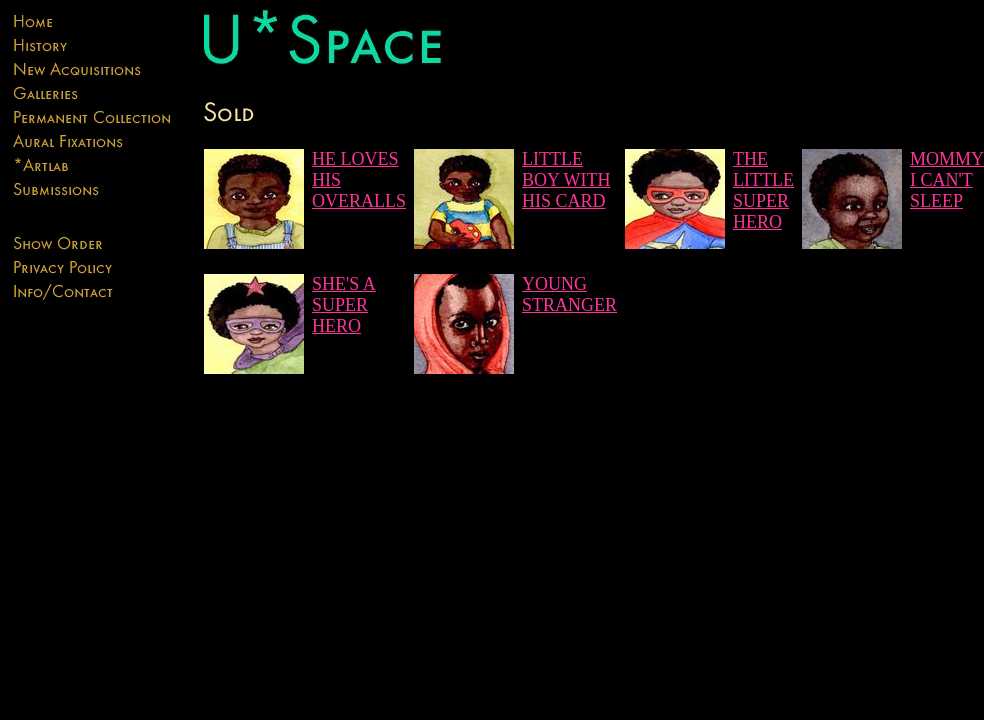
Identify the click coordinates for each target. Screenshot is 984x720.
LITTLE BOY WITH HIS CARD (566, 180)
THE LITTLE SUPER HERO (763, 190)
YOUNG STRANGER (569, 294)
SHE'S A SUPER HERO (344, 305)
